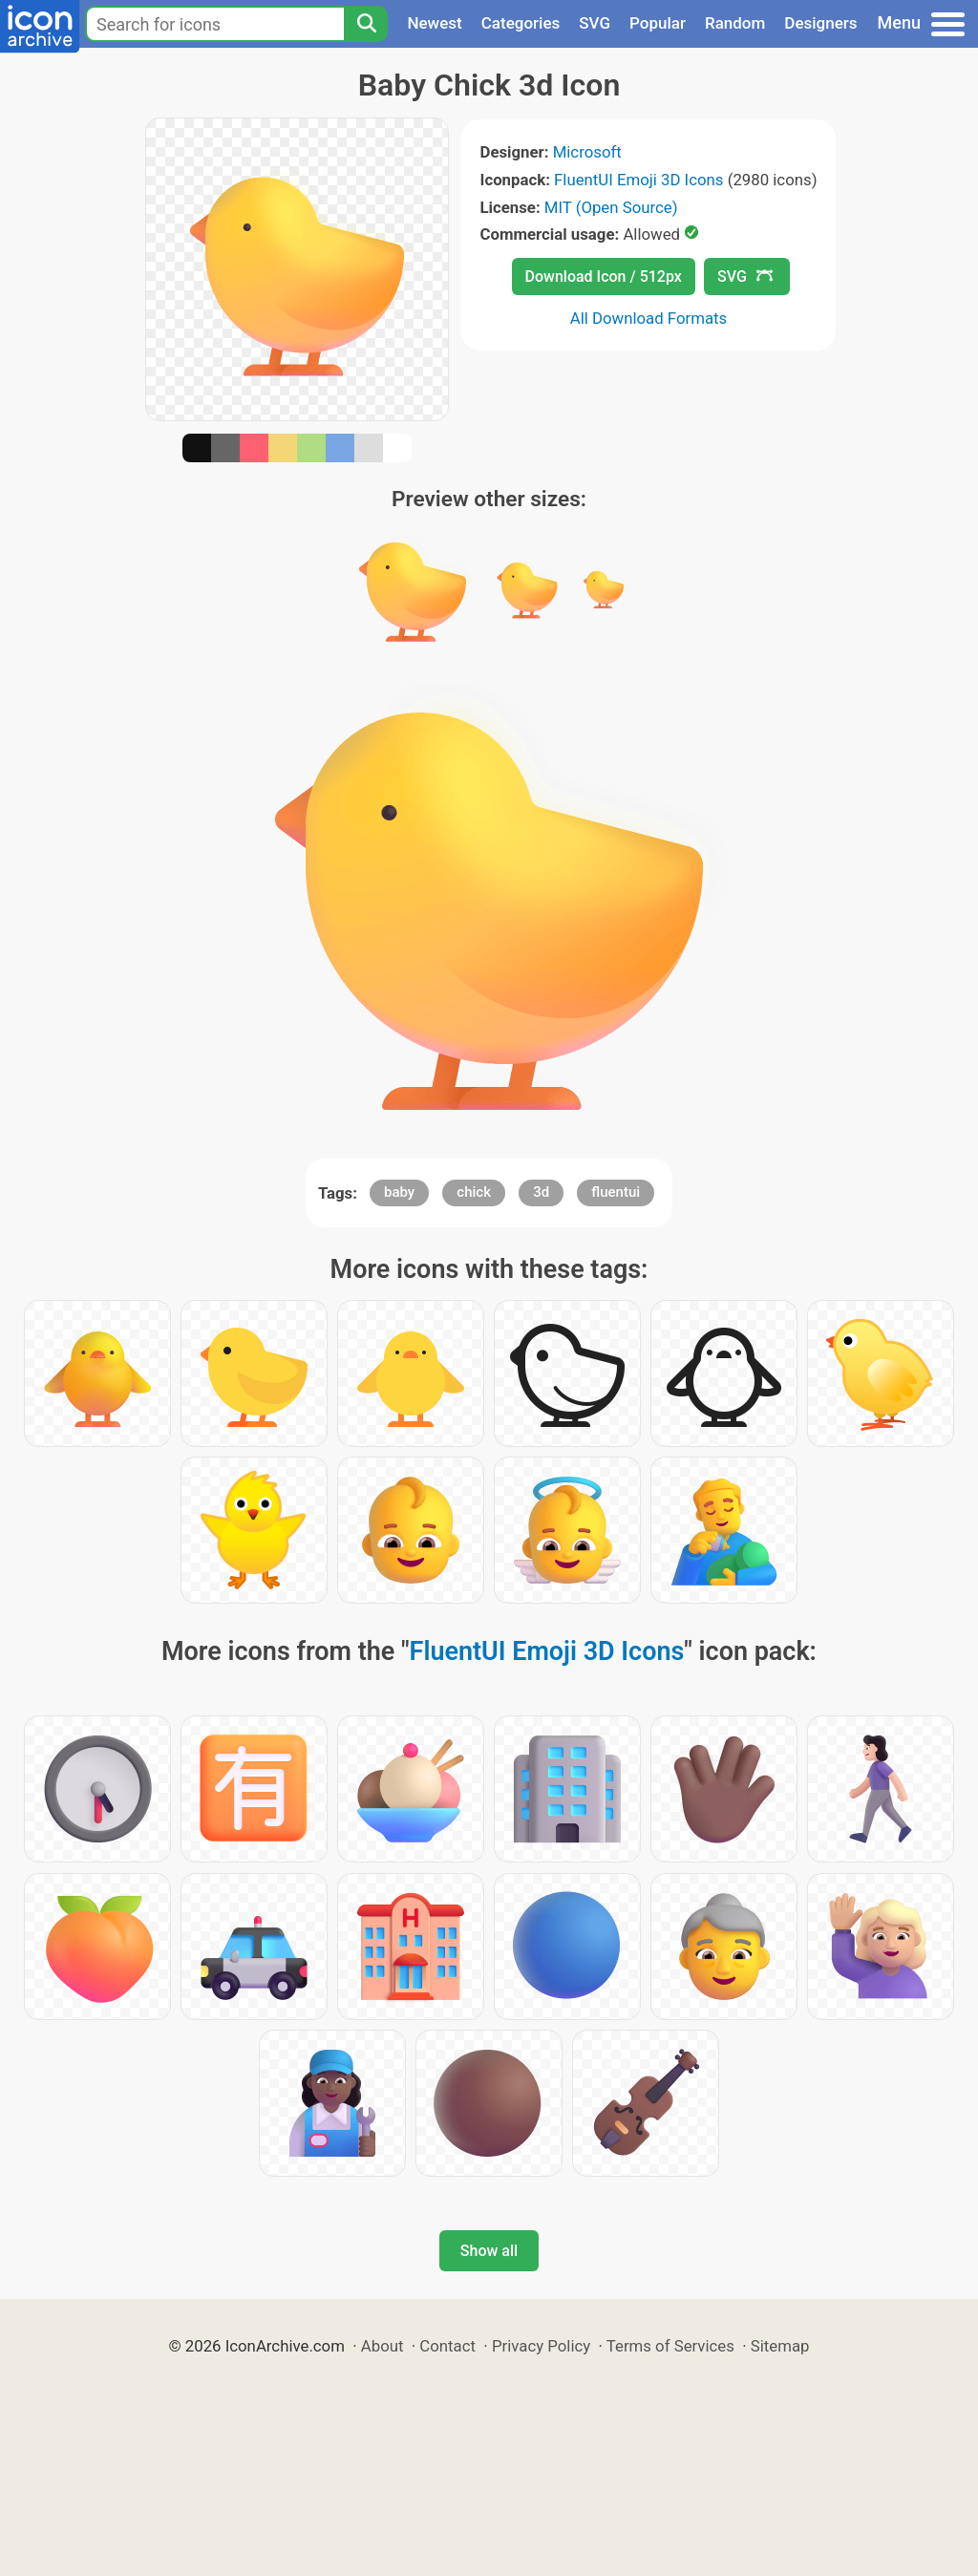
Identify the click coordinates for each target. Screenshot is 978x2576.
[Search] (366, 24)
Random (735, 22)
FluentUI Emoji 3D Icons (638, 179)
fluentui (615, 1192)
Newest (434, 22)
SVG (594, 22)
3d (541, 1192)
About (382, 2345)
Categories (521, 22)
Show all (489, 2251)
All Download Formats (649, 318)
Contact (447, 2345)
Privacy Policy (541, 2345)
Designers (820, 22)
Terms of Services (670, 2345)
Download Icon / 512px (603, 276)
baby (399, 1192)
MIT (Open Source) (611, 207)
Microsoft (587, 151)
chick (474, 1192)
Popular (657, 22)
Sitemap (780, 2345)
